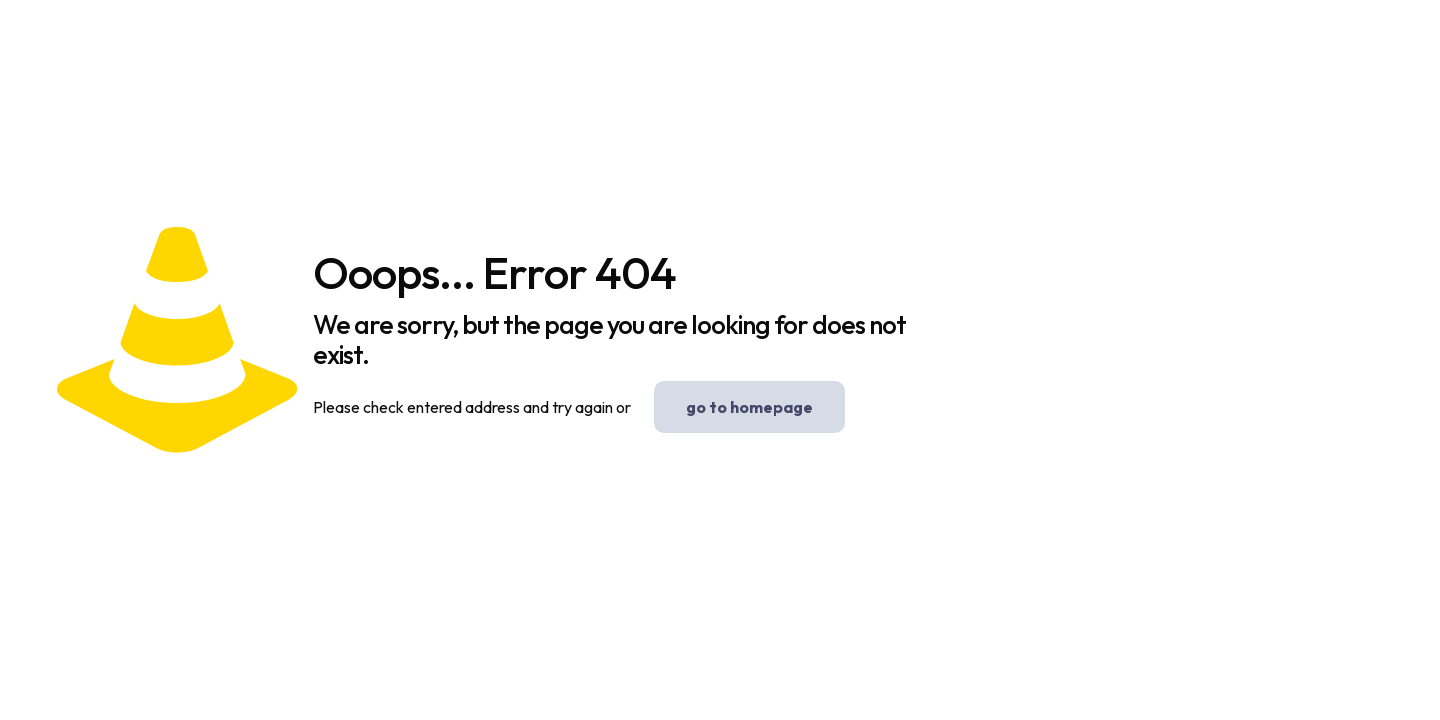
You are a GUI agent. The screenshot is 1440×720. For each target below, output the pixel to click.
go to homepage (749, 407)
